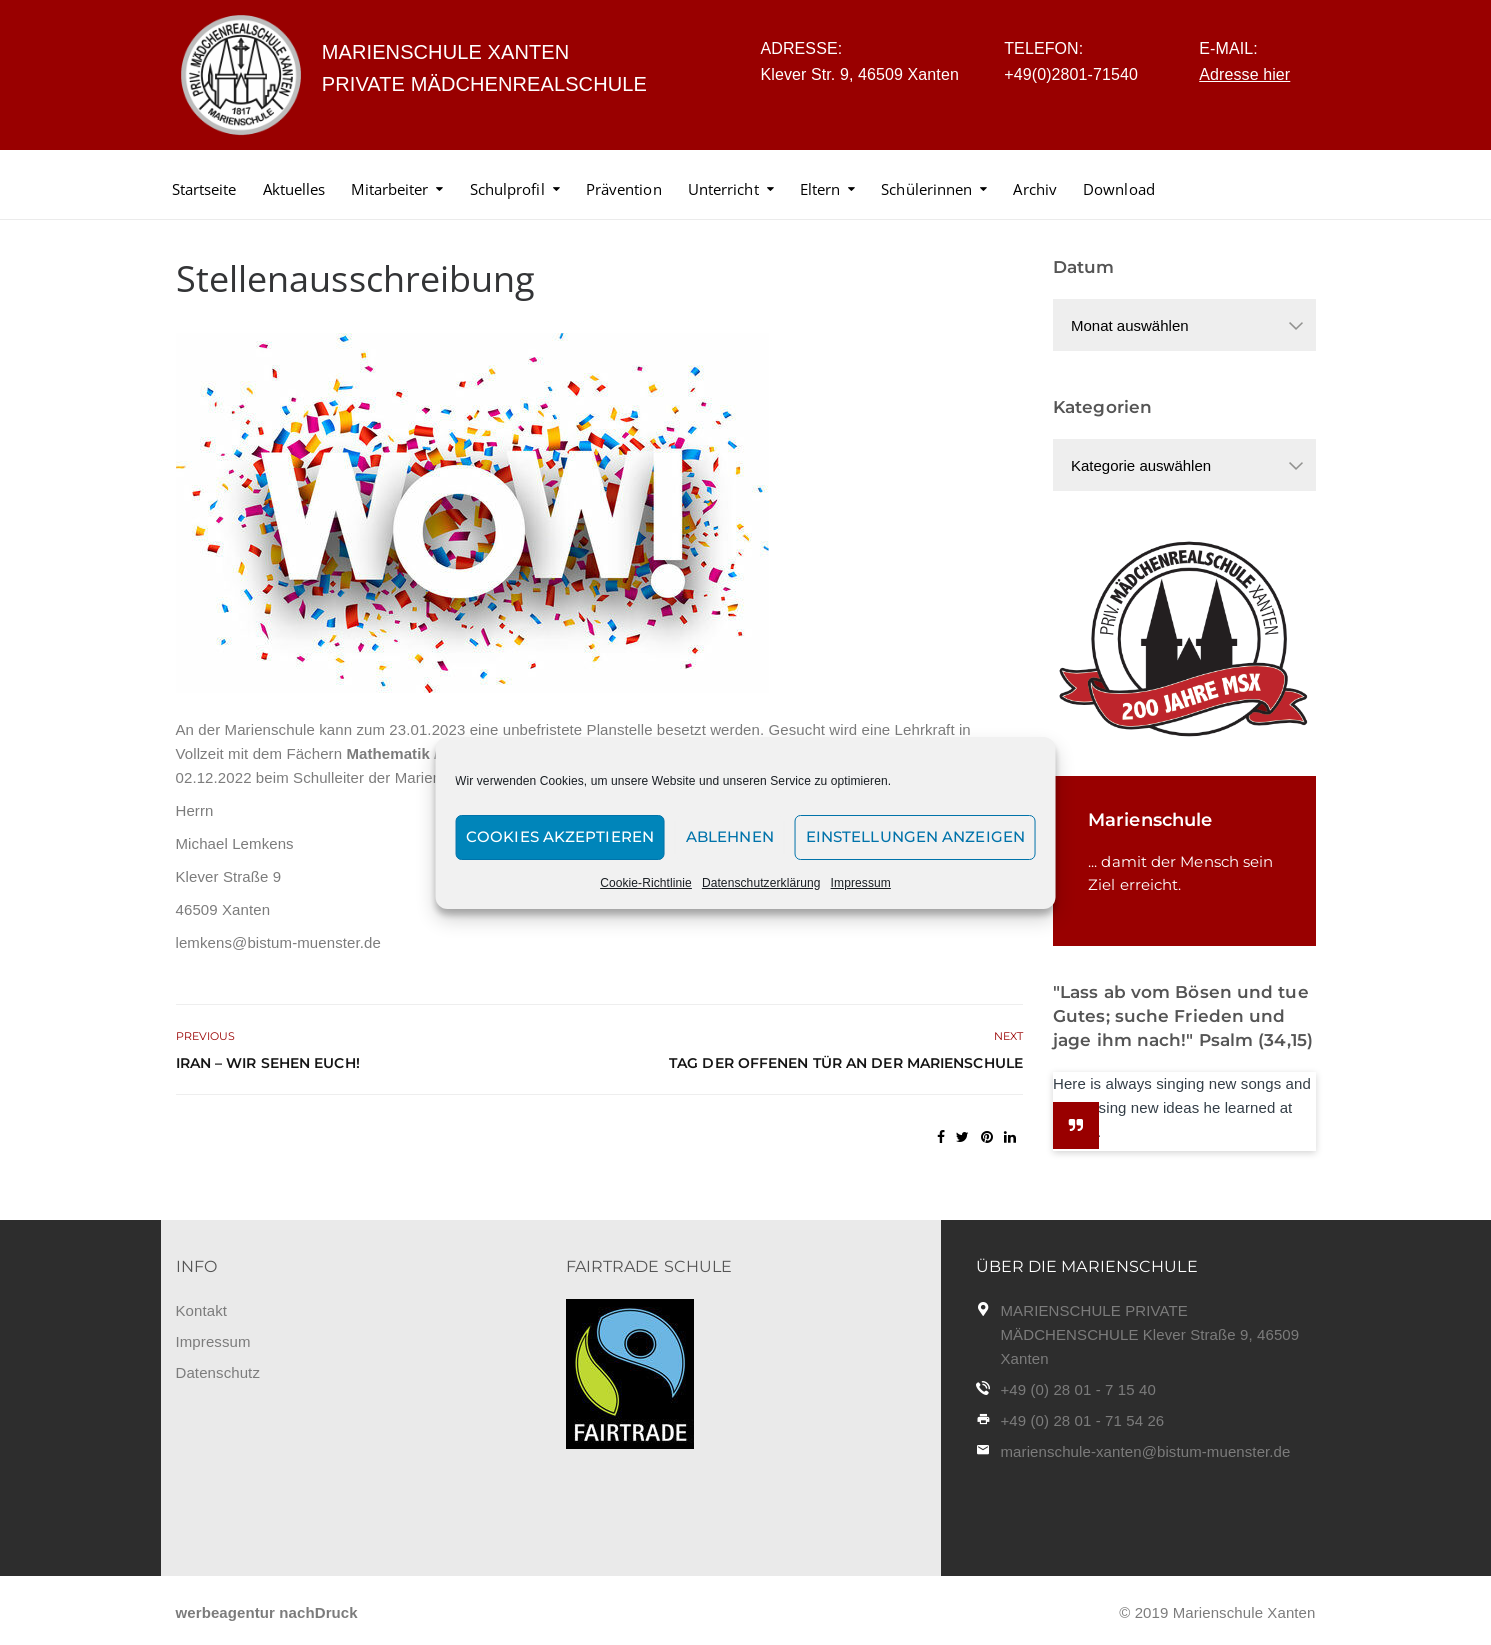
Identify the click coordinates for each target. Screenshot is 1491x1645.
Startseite (204, 189)
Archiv (1035, 189)
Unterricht (723, 189)
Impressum (861, 883)
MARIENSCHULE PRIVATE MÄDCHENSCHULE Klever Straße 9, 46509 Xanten (1150, 1334)
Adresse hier (1244, 74)
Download (1119, 189)
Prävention (624, 189)
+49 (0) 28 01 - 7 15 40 (1078, 1389)
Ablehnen (730, 836)
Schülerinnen (926, 189)
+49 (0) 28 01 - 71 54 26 (1083, 1420)
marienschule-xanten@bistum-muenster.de (1146, 1451)
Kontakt (202, 1310)
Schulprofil (507, 189)
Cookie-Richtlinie (646, 883)
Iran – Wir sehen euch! (268, 1063)
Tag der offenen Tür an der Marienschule (846, 1063)
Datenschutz (218, 1372)
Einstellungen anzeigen (915, 836)
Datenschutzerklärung (761, 883)
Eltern (820, 189)
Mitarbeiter (389, 189)
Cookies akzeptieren (560, 836)
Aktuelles (294, 189)
